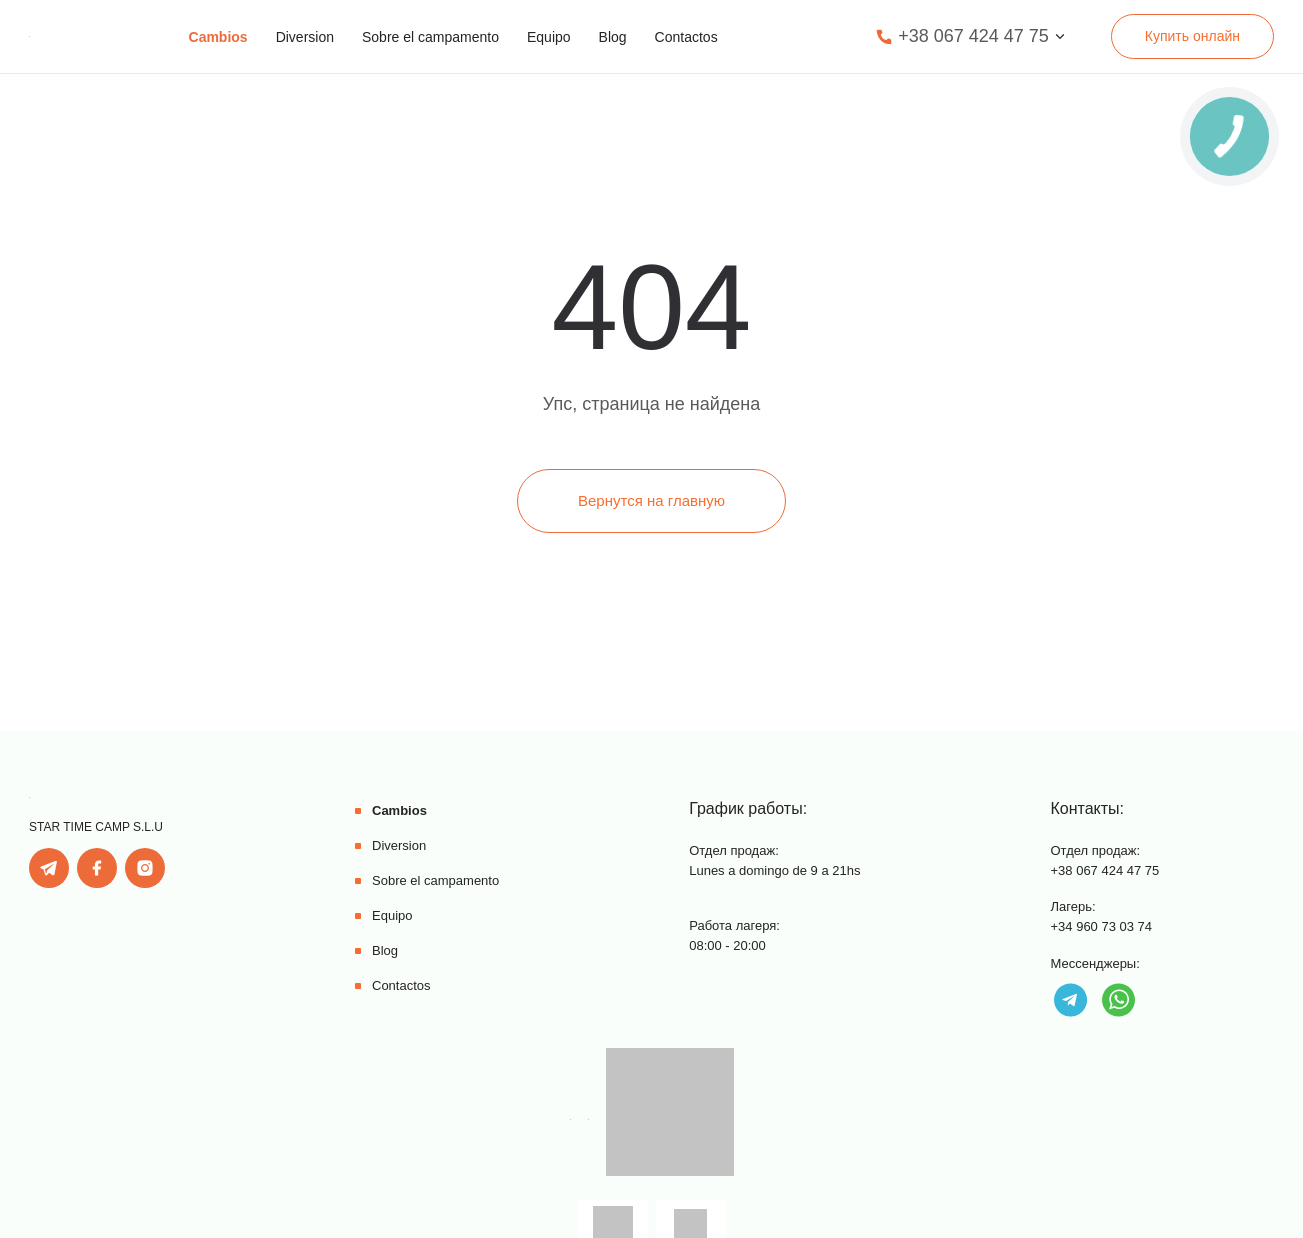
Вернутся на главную (651, 500)
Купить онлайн (1192, 36)
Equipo (549, 37)
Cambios (218, 37)
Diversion (305, 37)
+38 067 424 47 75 (973, 36)
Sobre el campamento (430, 37)
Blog (613, 37)
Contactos (686, 37)
